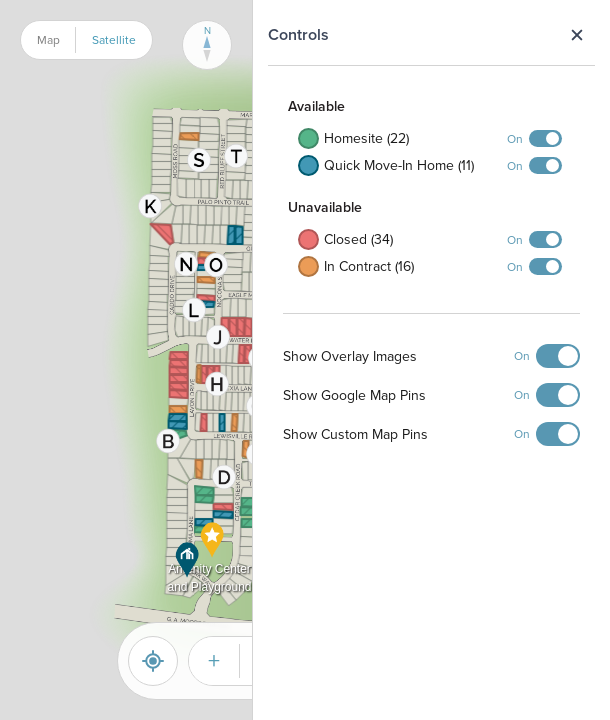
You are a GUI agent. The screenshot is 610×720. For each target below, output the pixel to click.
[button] (194, 310)
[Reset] (153, 661)
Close (576, 35)
